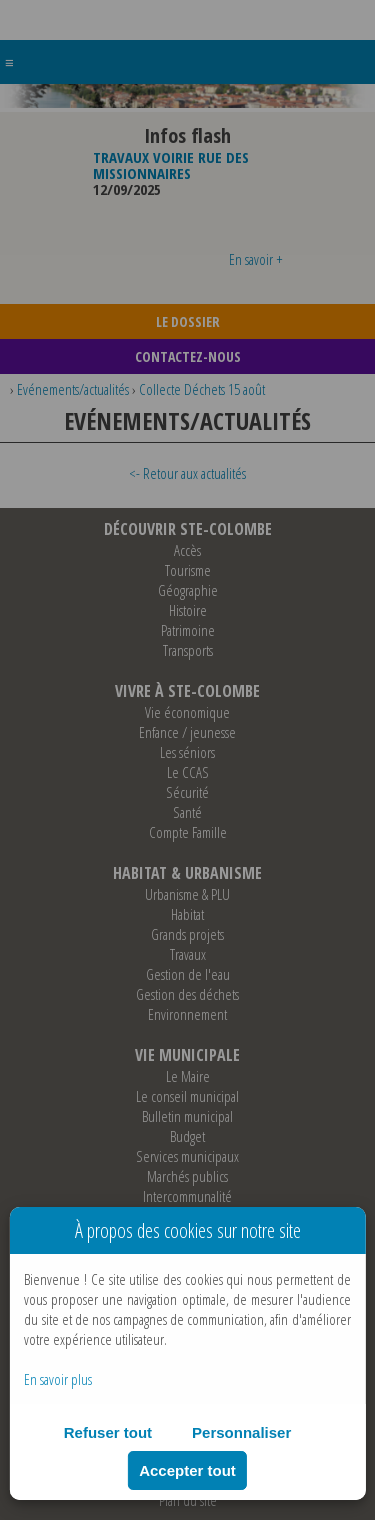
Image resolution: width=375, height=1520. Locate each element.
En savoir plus (58, 1379)
